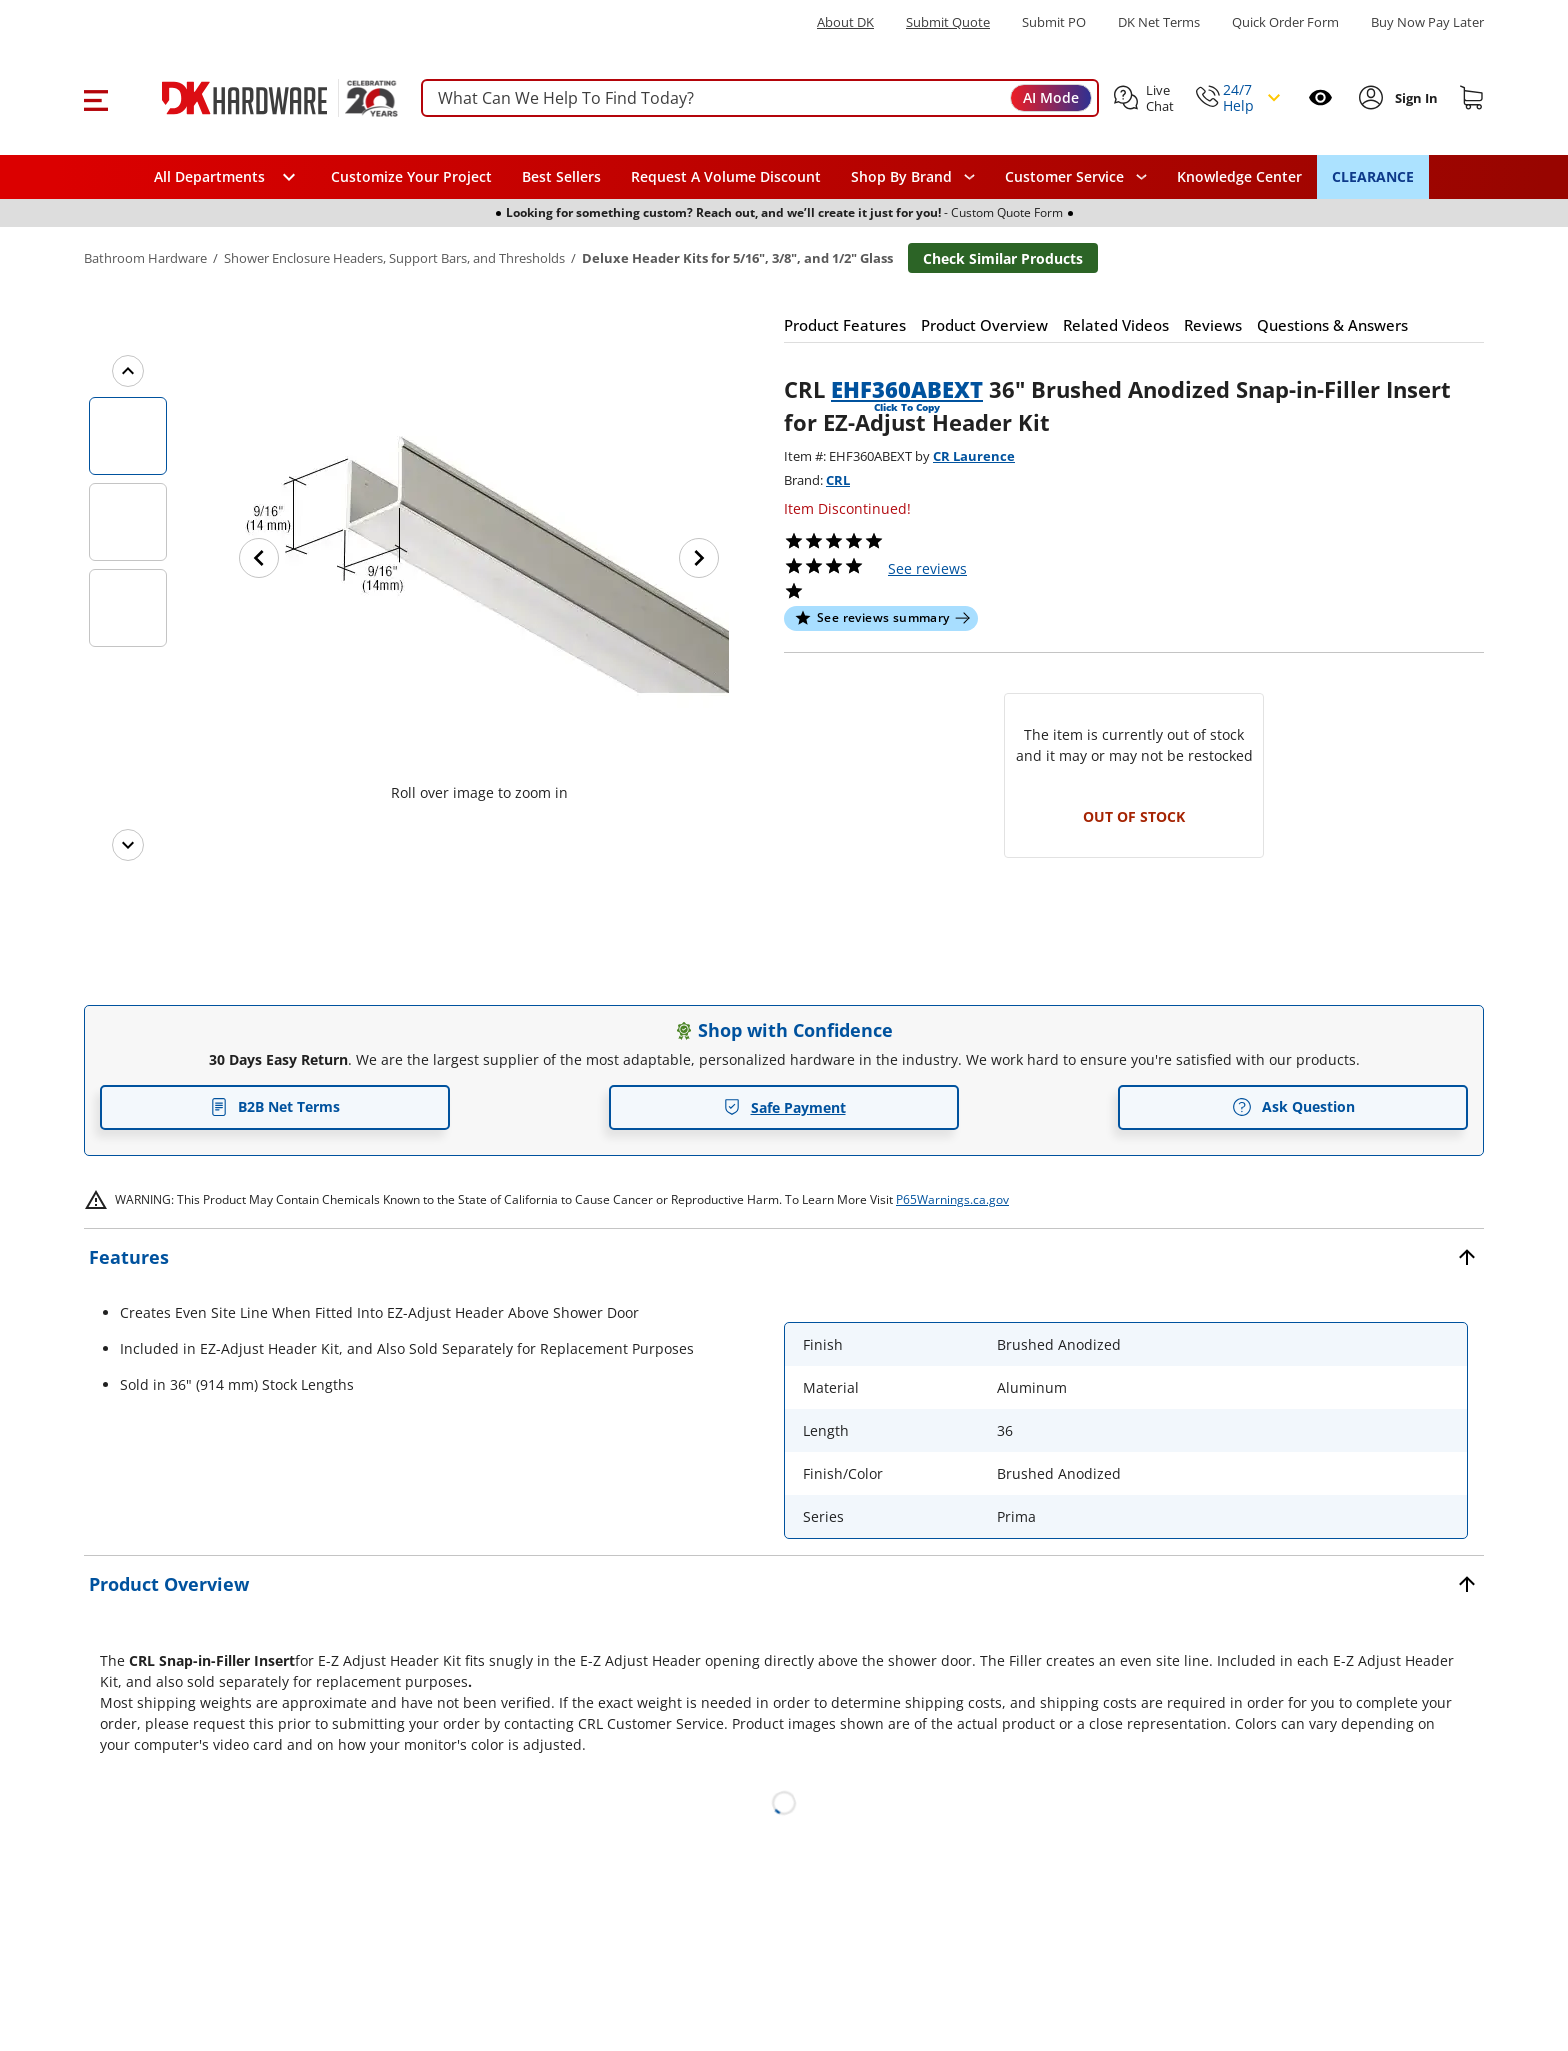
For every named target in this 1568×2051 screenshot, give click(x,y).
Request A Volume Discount (726, 176)
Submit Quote (948, 22)
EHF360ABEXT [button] (907, 389)
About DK (845, 22)
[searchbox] (760, 98)
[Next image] (699, 558)
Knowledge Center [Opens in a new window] (1239, 176)
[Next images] (128, 845)
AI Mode (1051, 97)
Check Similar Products (1003, 258)
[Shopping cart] (1472, 98)
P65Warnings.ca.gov (952, 1199)
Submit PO (1054, 22)
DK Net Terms (1159, 22)
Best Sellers (561, 176)
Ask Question (1293, 1107)
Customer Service (1064, 177)
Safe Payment (784, 1107)
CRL (838, 480)
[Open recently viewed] (1320, 97)
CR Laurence (974, 456)
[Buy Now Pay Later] (1427, 22)
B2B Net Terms (275, 1106)
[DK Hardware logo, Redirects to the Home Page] (257, 98)
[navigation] (1076, 177)
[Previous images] (128, 371)
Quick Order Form (1285, 22)
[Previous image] (259, 558)
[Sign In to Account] (1414, 98)
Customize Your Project (411, 176)
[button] (95, 98)
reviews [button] (927, 568)
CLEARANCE (1373, 176)
